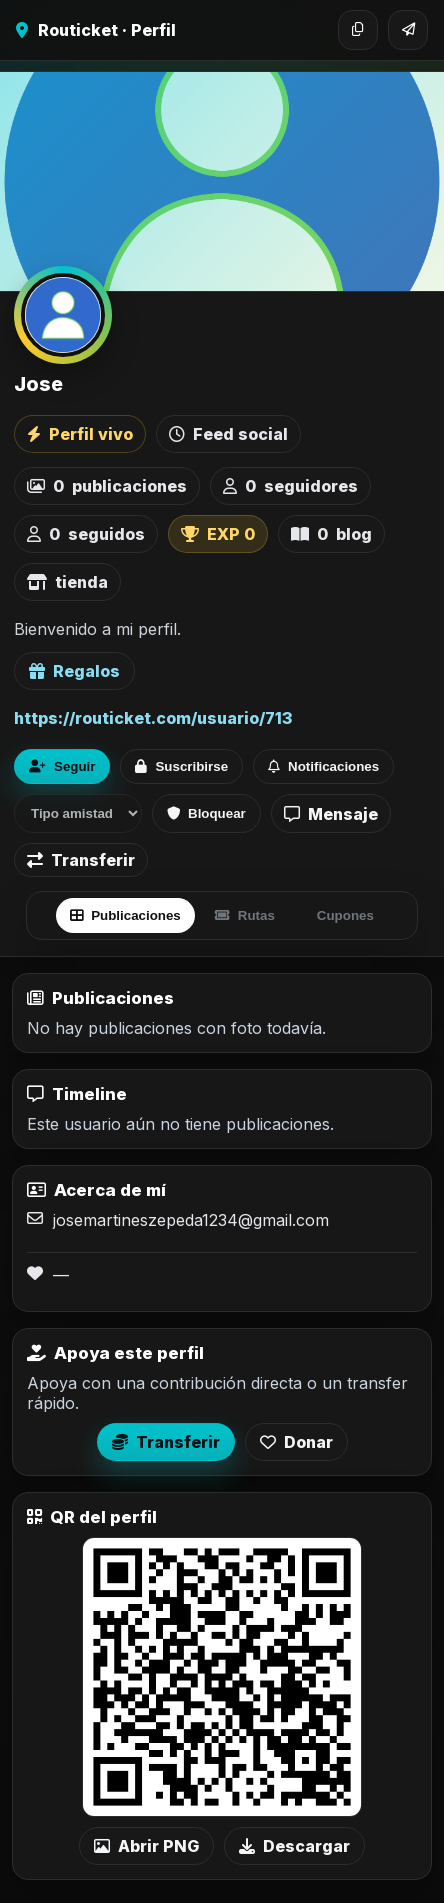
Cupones (345, 915)
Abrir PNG (146, 1846)
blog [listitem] (331, 534)
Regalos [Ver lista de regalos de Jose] (74, 671)
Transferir (81, 860)
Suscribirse (181, 766)
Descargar (294, 1846)
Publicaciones (125, 915)
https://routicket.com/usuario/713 (153, 718)
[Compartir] (408, 30)
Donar (296, 1442)
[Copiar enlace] (358, 30)
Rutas (245, 915)
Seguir (62, 766)
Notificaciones (323, 766)
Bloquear (206, 813)
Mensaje (331, 814)
